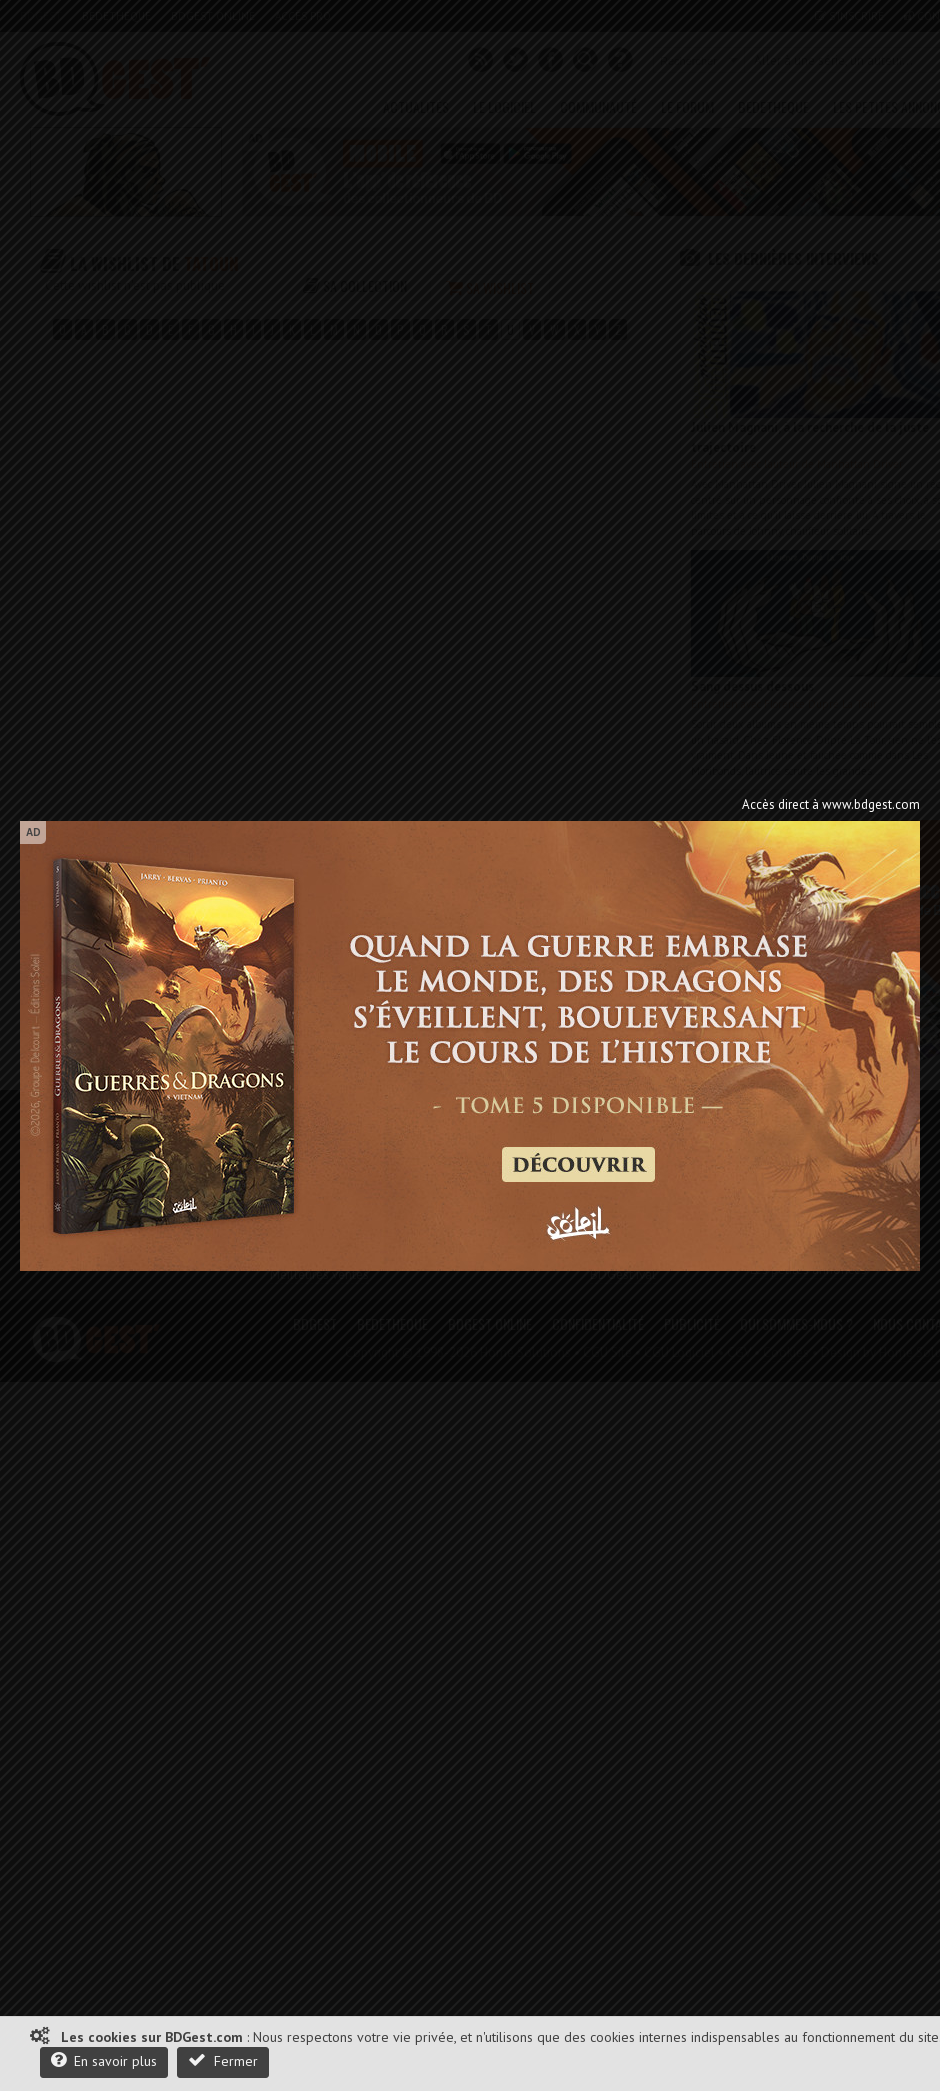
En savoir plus (104, 2060)
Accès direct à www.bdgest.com (831, 804)
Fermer (223, 2060)
